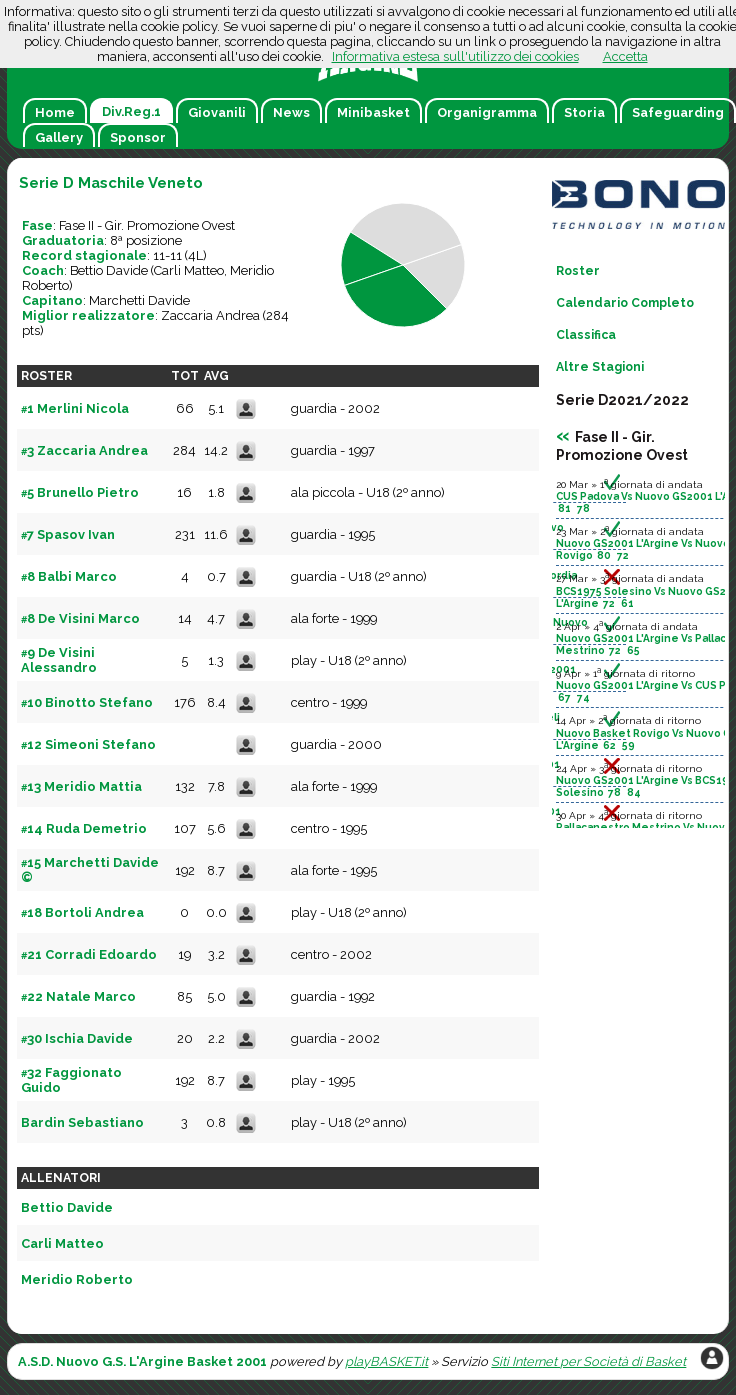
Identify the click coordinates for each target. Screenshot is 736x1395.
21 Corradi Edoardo (89, 954)
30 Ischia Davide (77, 1038)
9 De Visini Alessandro (59, 660)
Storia (584, 112)
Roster (578, 271)
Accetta (625, 56)
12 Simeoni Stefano (88, 744)
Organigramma (487, 112)
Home (55, 112)
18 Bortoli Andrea (82, 912)
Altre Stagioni (600, 367)
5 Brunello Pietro (80, 492)
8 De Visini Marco (80, 618)
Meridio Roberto (77, 1279)
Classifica (586, 335)
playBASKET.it (386, 1361)
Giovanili (217, 112)
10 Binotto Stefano (87, 702)
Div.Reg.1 (131, 111)
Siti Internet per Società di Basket (588, 1361)
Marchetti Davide (139, 300)
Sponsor (138, 137)
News (291, 112)
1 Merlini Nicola (75, 408)
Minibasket (373, 112)
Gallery (59, 137)
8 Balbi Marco (69, 576)
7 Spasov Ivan (68, 534)
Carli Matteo (189, 270)
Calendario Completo (625, 303)
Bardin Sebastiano (82, 1122)
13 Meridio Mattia (81, 786)
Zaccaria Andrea (210, 315)
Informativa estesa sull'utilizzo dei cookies (455, 56)
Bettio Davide (109, 270)
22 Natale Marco (78, 996)
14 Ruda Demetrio (84, 828)
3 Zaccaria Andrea (84, 450)
